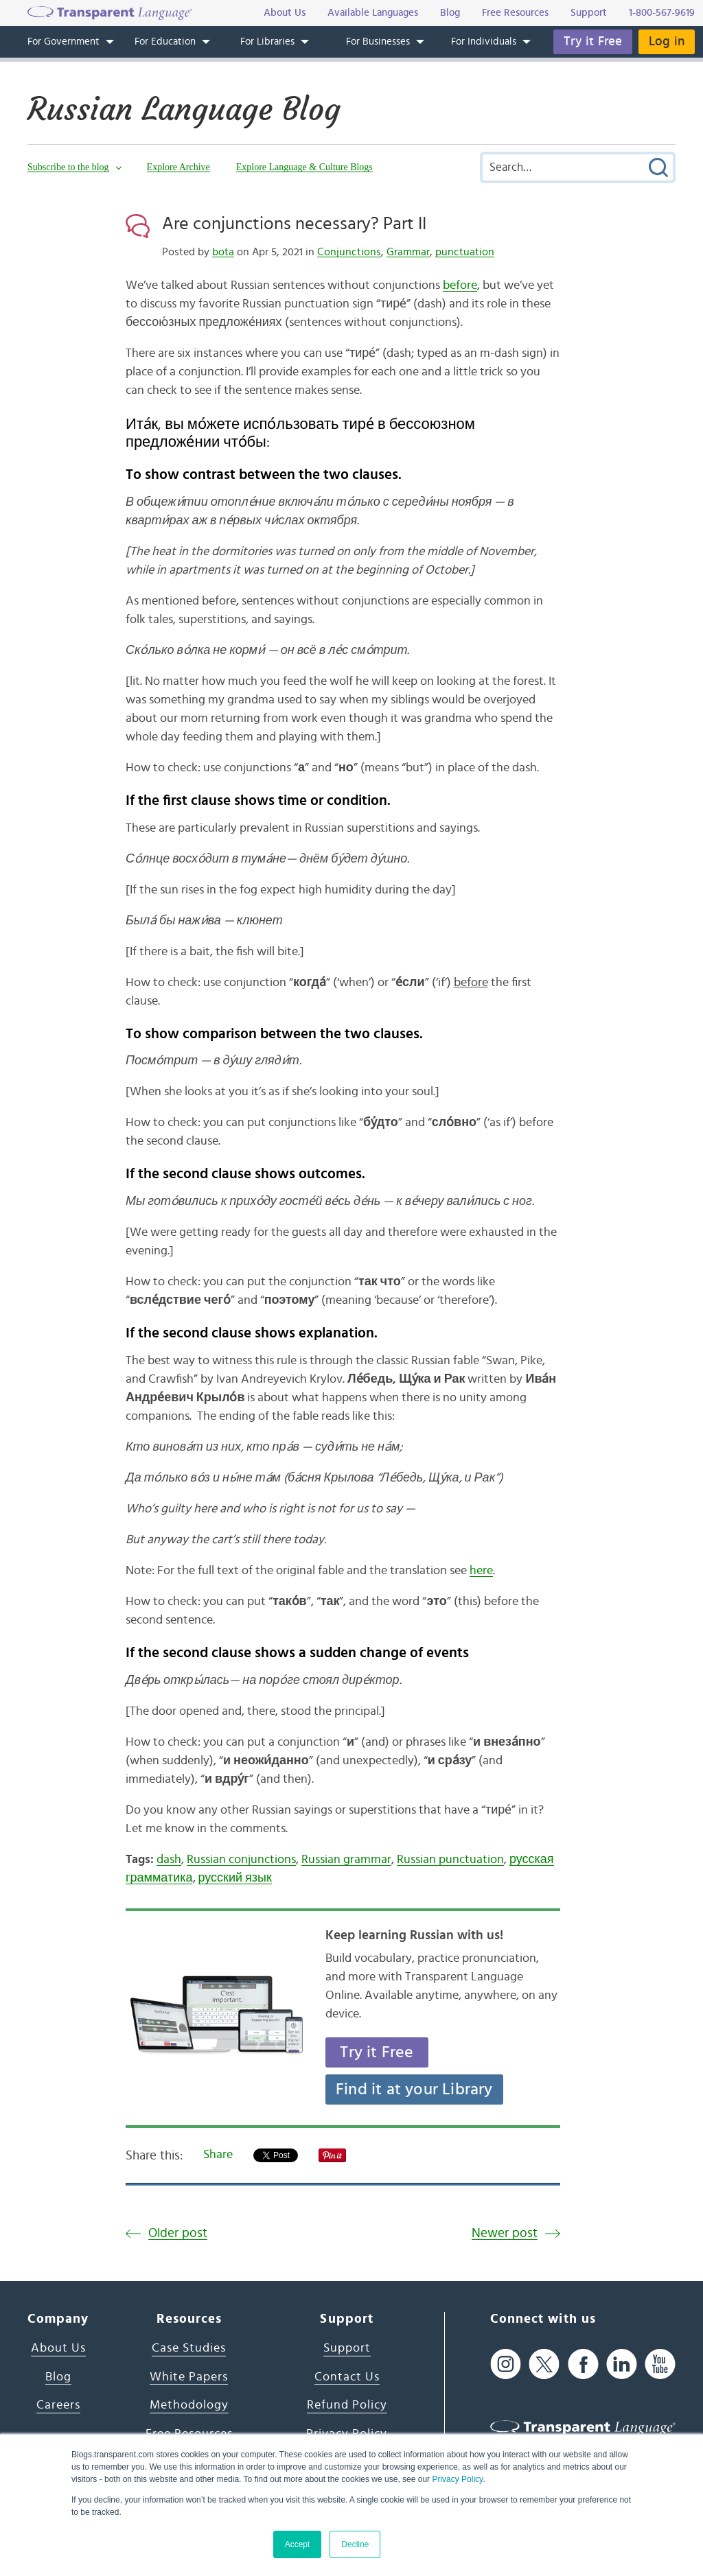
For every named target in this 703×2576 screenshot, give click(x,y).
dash (169, 1859)
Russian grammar (346, 1859)
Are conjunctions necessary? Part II (294, 224)
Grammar (408, 251)
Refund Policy (347, 2405)
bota (223, 251)
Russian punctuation (450, 1859)
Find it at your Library (414, 2089)
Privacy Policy (457, 2479)
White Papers (189, 2377)
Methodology (189, 2405)
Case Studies (189, 2348)
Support (347, 2348)
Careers (58, 2405)
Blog (58, 2377)
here (481, 1571)
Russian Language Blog (187, 109)
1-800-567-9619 (662, 13)
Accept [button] (297, 2544)
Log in (666, 41)
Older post (177, 2233)
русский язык (235, 1878)
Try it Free (593, 41)
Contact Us (347, 2377)
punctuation (464, 251)
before (460, 285)
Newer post (505, 2233)
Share (218, 2154)
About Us (58, 2348)
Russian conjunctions (241, 1859)
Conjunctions (349, 251)
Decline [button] (355, 2544)
